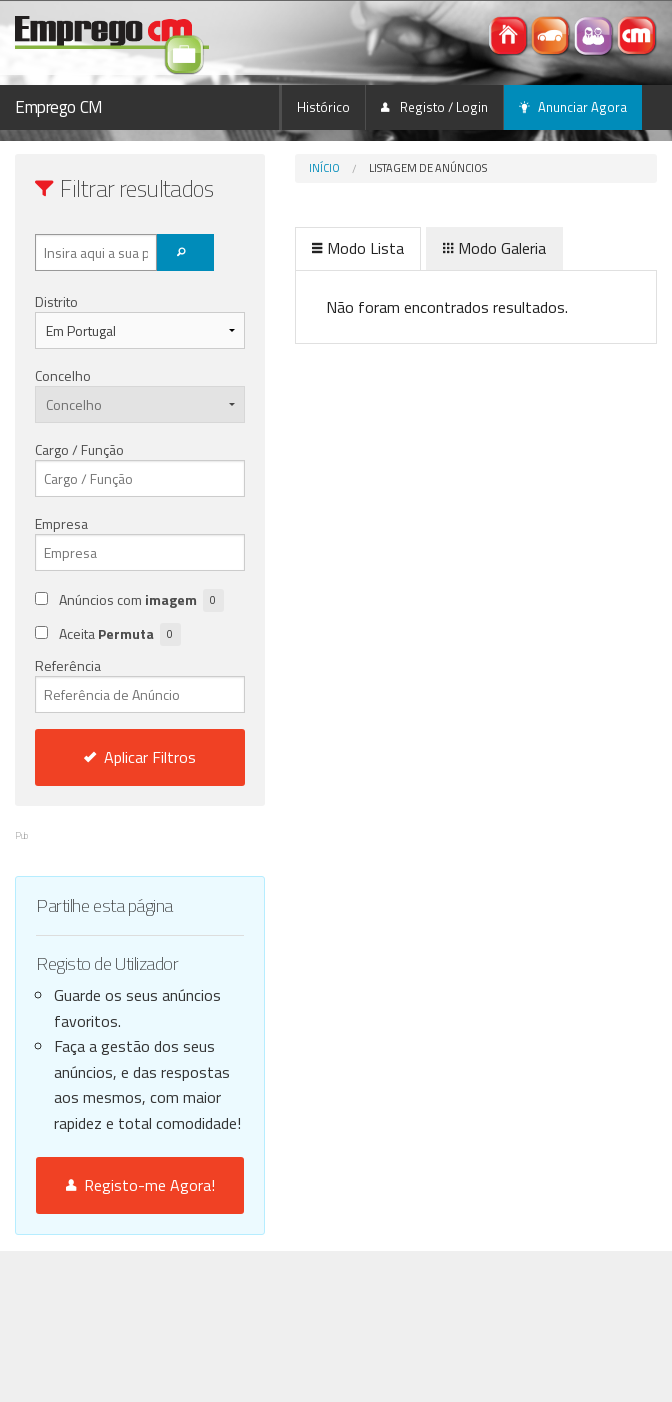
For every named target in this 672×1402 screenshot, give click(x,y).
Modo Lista (358, 248)
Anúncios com (141, 600)
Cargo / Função (79, 449)
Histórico (323, 107)
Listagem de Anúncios (428, 168)
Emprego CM (59, 107)
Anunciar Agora (573, 107)
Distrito (56, 301)
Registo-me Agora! (140, 1185)
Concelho (63, 375)
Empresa (61, 523)
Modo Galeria (494, 248)
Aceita (120, 634)
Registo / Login (434, 107)
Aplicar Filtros (140, 757)
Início (324, 168)
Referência (140, 684)
